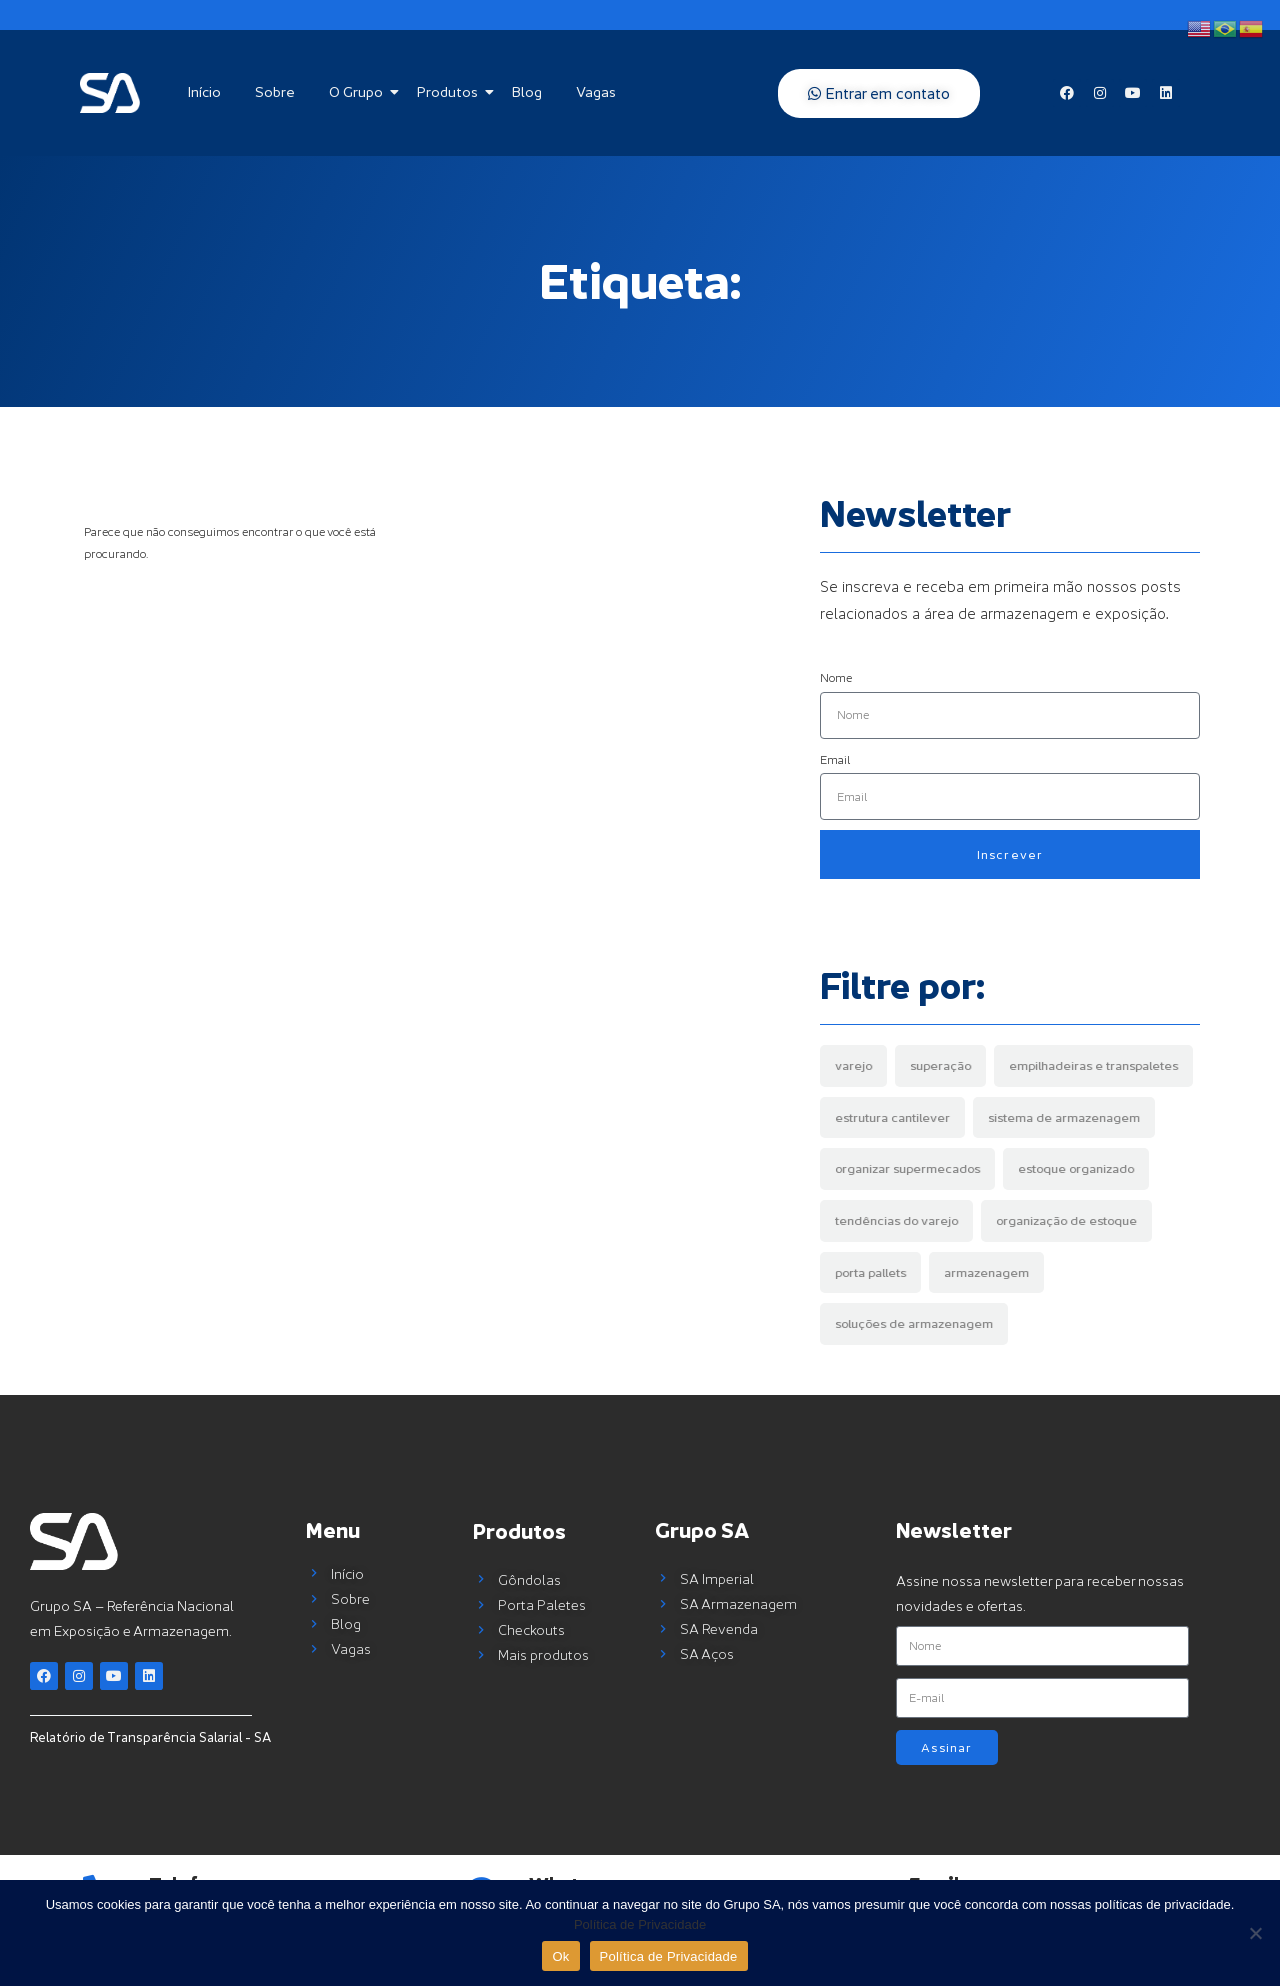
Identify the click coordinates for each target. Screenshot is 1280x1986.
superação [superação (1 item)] (940, 1065)
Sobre (275, 91)
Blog (527, 91)
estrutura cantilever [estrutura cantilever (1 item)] (892, 1117)
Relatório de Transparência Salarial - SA (150, 1737)
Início (204, 91)
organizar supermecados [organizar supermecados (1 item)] (907, 1168)
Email (835, 759)
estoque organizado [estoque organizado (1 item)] (1076, 1168)
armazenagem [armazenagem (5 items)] (986, 1272)
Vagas (596, 91)
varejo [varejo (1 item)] (853, 1065)
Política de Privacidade (640, 1924)
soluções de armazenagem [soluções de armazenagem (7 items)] (914, 1323)
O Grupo (359, 91)
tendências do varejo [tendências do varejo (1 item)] (896, 1220)
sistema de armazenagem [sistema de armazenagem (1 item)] (1064, 1117)
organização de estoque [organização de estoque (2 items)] (1066, 1220)
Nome (836, 677)
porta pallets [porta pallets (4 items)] (870, 1272)
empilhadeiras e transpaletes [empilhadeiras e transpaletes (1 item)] (1093, 1065)
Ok (560, 1956)
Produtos (451, 91)
